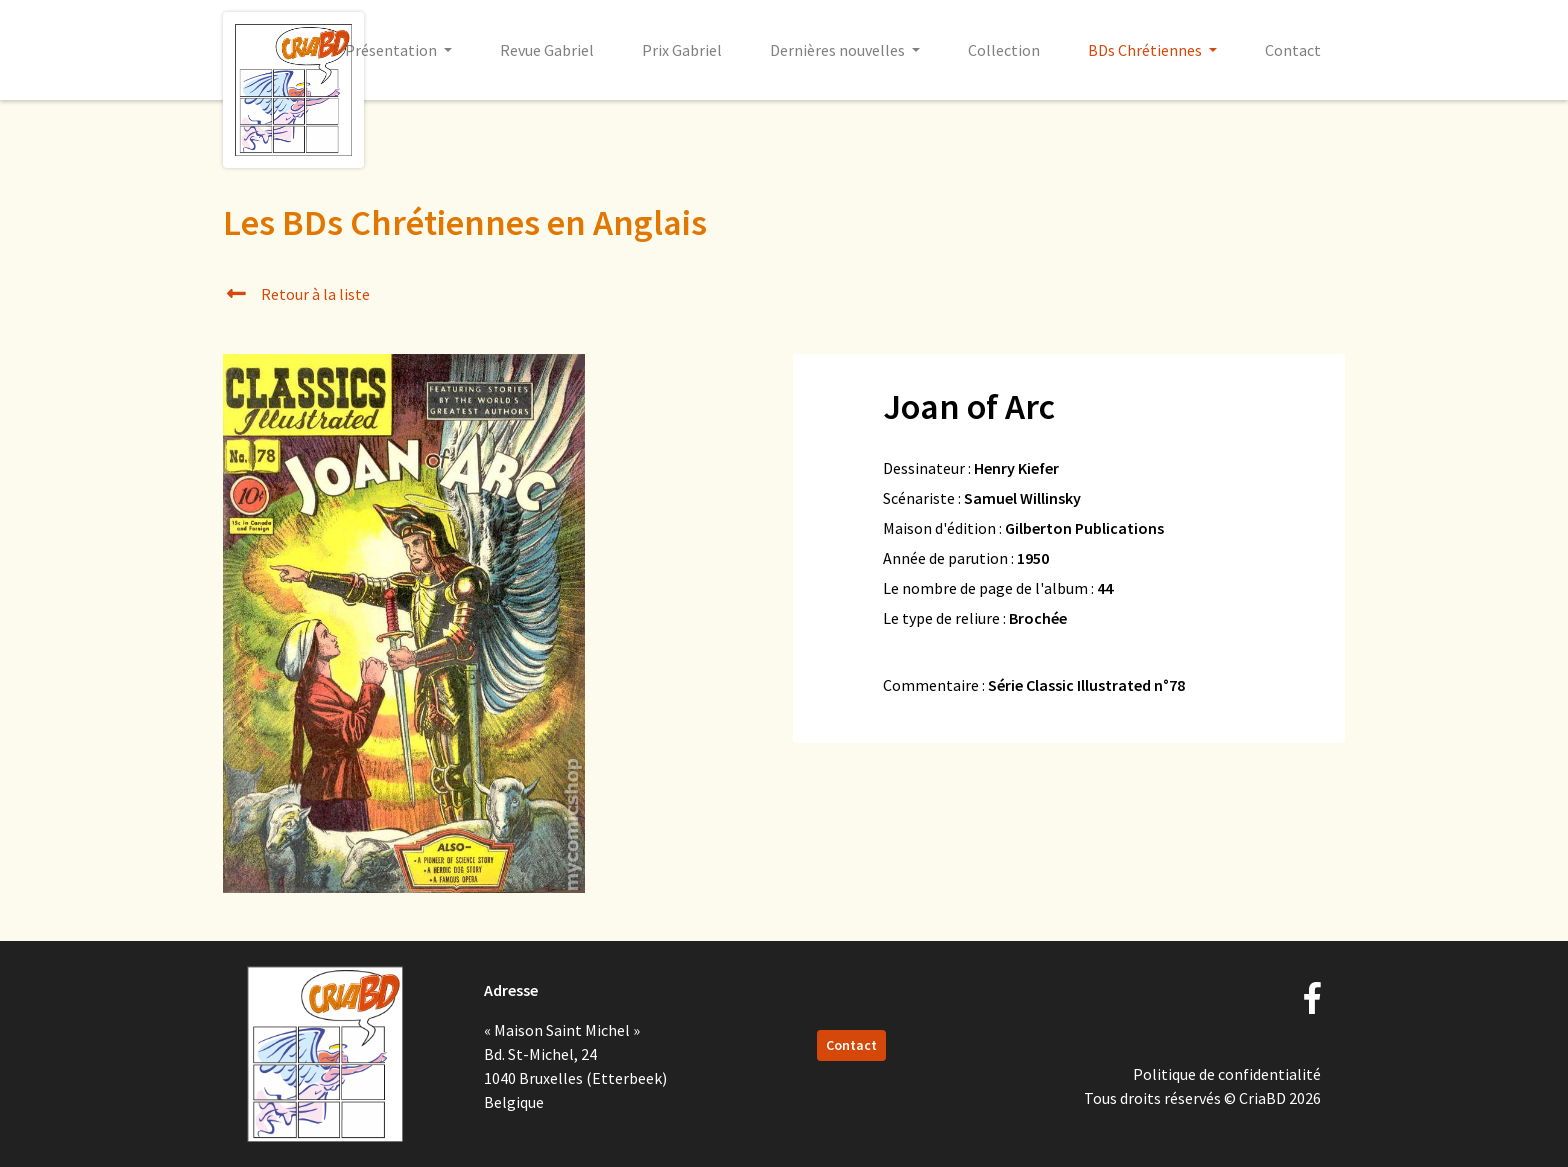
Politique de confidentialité (1227, 1074)
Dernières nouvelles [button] (839, 50)
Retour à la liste (296, 294)
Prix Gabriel (682, 50)
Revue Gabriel (547, 50)
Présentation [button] (392, 50)
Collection (1004, 50)
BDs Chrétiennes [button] (1146, 50)
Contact (1293, 50)
